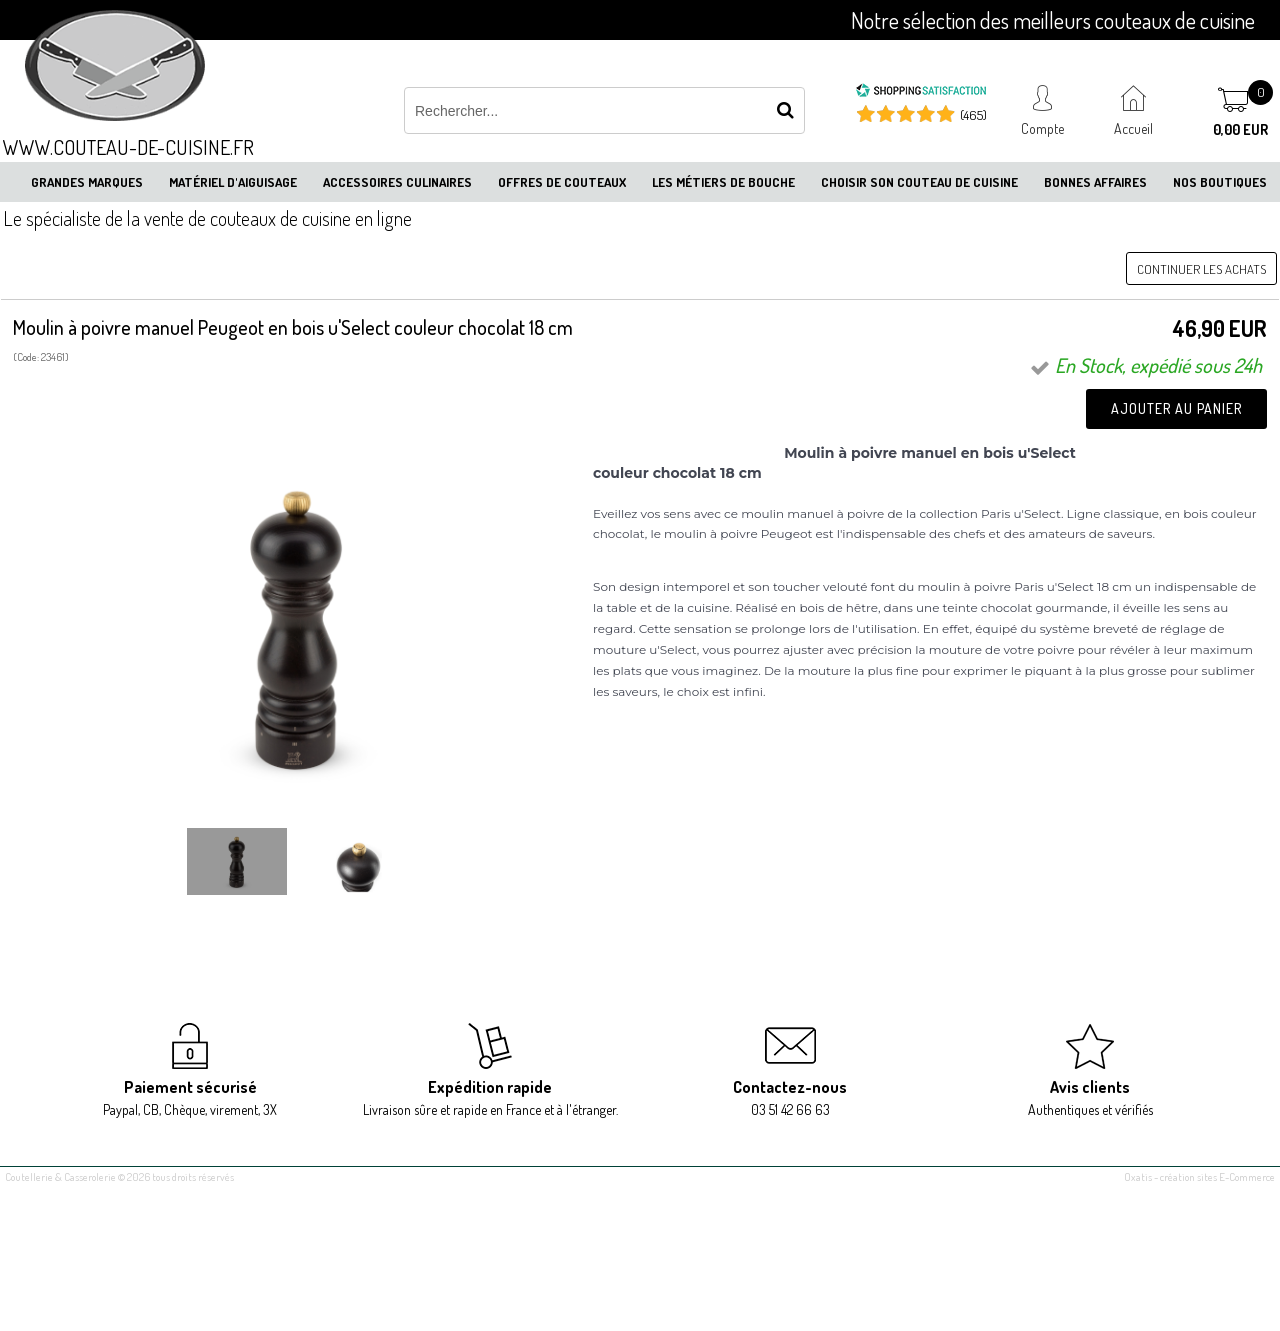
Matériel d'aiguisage (233, 182)
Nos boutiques (1220, 182)
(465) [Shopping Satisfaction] (973, 115)
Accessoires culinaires (397, 182)
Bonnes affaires (1095, 182)
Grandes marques (87, 182)
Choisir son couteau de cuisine (919, 182)
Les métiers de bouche (723, 182)
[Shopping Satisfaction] (921, 93)
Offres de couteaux (562, 182)
